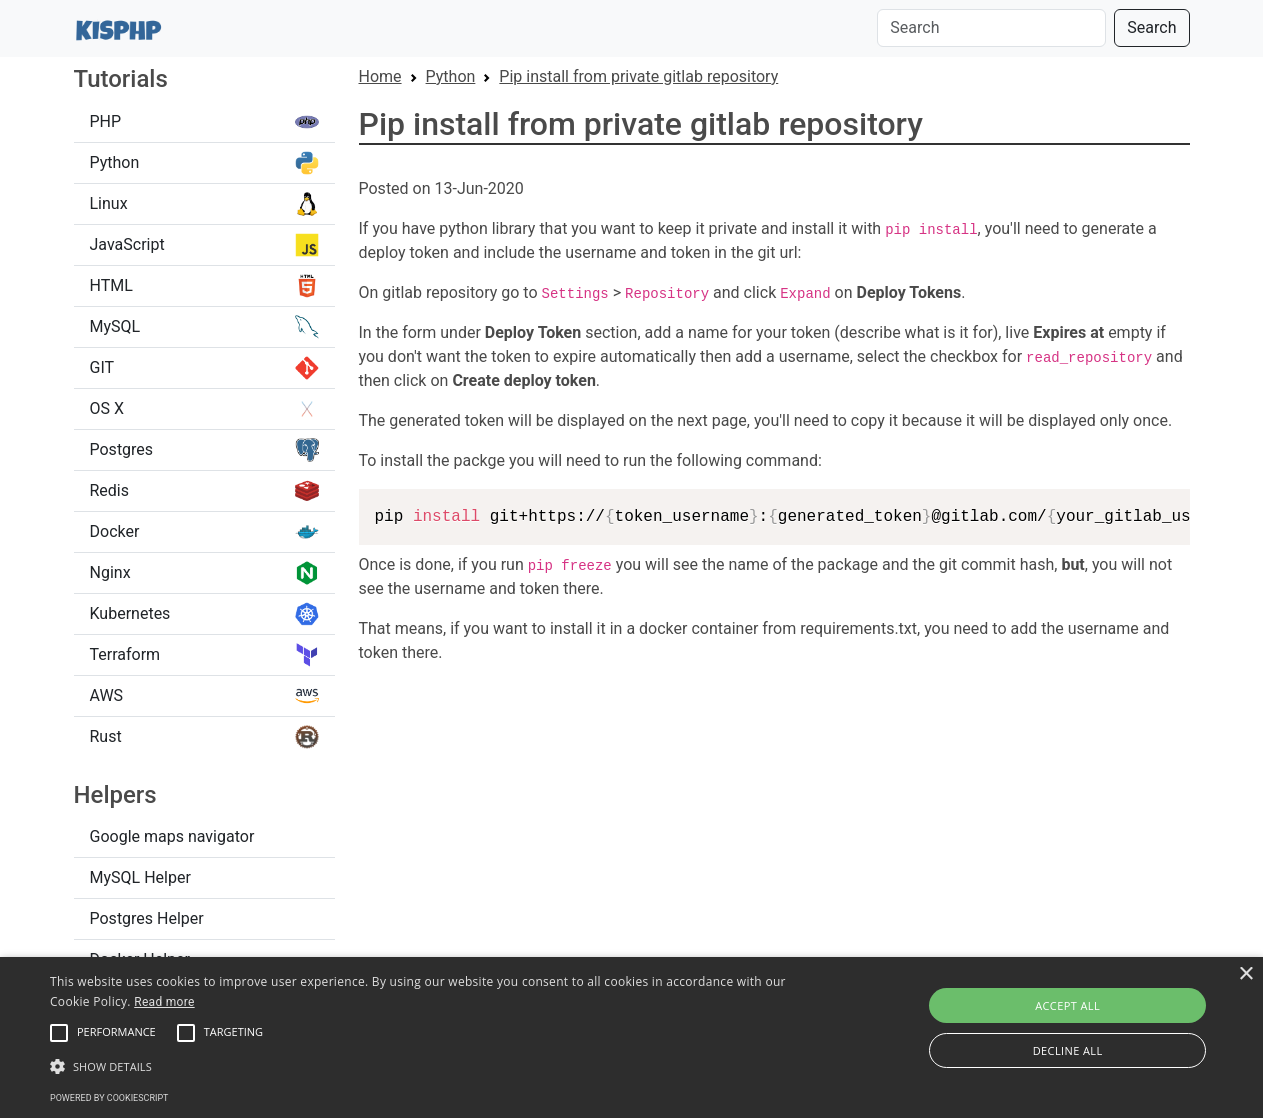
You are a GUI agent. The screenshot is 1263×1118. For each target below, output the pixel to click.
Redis (204, 491)
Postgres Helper (147, 918)
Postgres (204, 450)
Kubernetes (204, 614)
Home (380, 76)
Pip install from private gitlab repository (638, 76)
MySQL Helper (140, 877)
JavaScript (204, 245)
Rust (204, 737)
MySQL (204, 327)
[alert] (631, 1037)
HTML (204, 286)
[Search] (991, 28)
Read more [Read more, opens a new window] (164, 1002)
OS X (204, 409)
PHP (204, 122)
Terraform (204, 655)
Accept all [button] (1067, 1005)
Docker (204, 532)
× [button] (1245, 974)
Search (1151, 27)
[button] (59, 1033)
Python (204, 163)
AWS (204, 696)
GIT (204, 368)
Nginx (204, 573)
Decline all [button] (1068, 1050)
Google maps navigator (172, 836)
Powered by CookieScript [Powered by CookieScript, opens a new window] (109, 1098)
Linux (204, 204)
